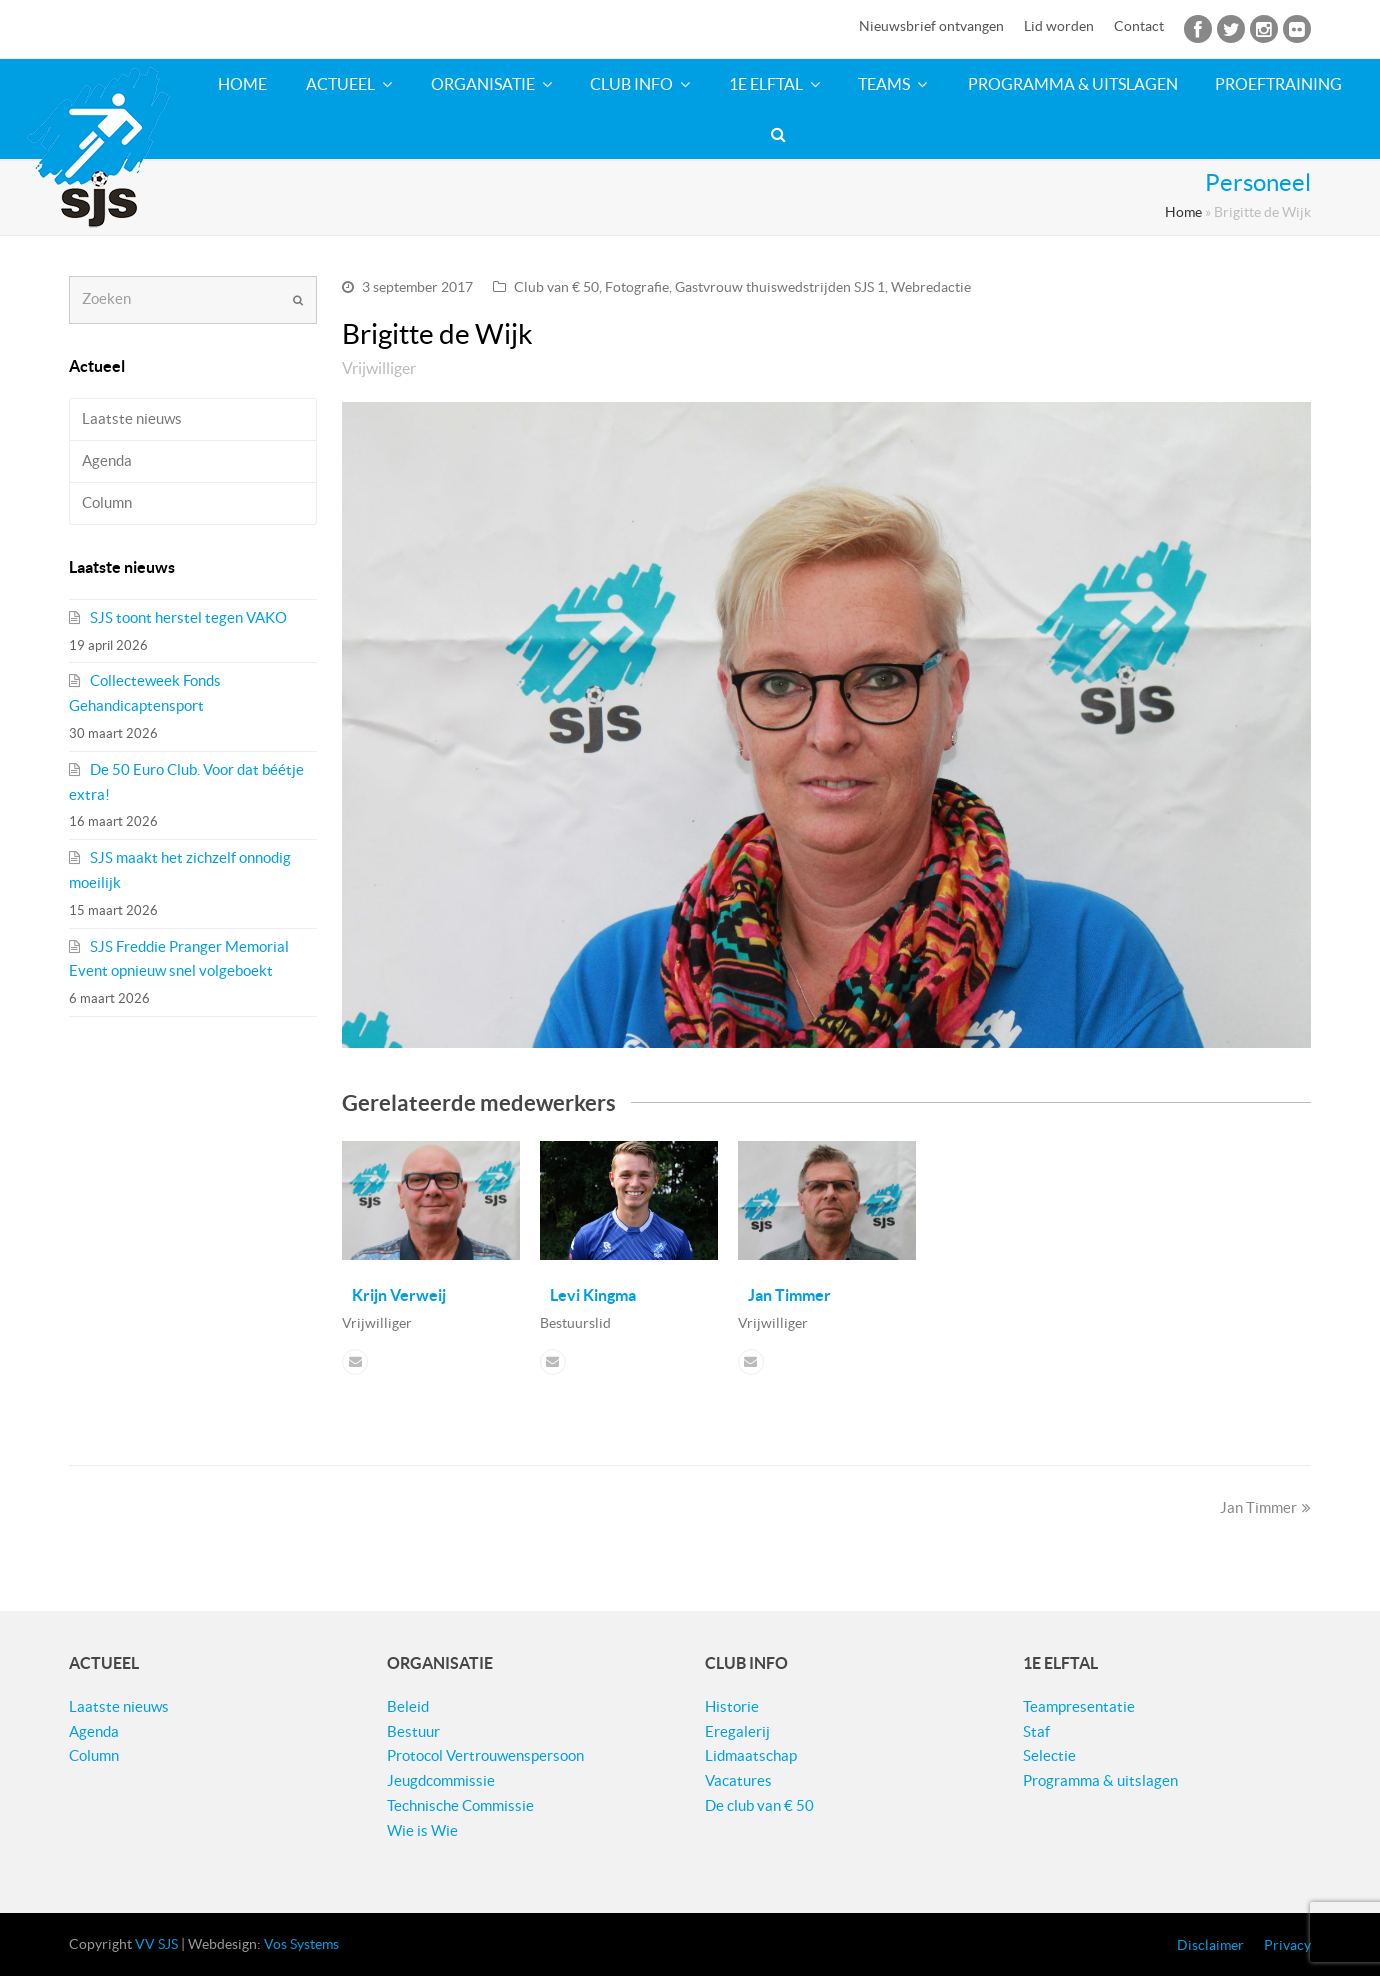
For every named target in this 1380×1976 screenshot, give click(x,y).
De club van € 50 (759, 1805)
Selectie (1049, 1755)
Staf (1036, 1731)
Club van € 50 (556, 287)
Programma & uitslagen (1100, 1780)
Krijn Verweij (399, 1295)
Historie (732, 1706)
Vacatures (738, 1780)
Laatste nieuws (132, 418)
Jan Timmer (789, 1295)
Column (107, 502)
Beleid (408, 1706)
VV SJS (156, 1944)
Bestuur (413, 1731)
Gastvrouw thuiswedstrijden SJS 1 (780, 287)
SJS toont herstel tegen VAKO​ (188, 617)
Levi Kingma (593, 1295)
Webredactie (931, 287)
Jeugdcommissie (441, 1780)
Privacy (1287, 1945)
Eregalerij (737, 1731)
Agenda (107, 460)
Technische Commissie (460, 1805)
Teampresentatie (1079, 1706)
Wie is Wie (422, 1830)
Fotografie (637, 287)
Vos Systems (301, 1944)
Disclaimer (1210, 1945)
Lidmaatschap (751, 1755)
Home (1183, 212)
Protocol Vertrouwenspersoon (485, 1755)
